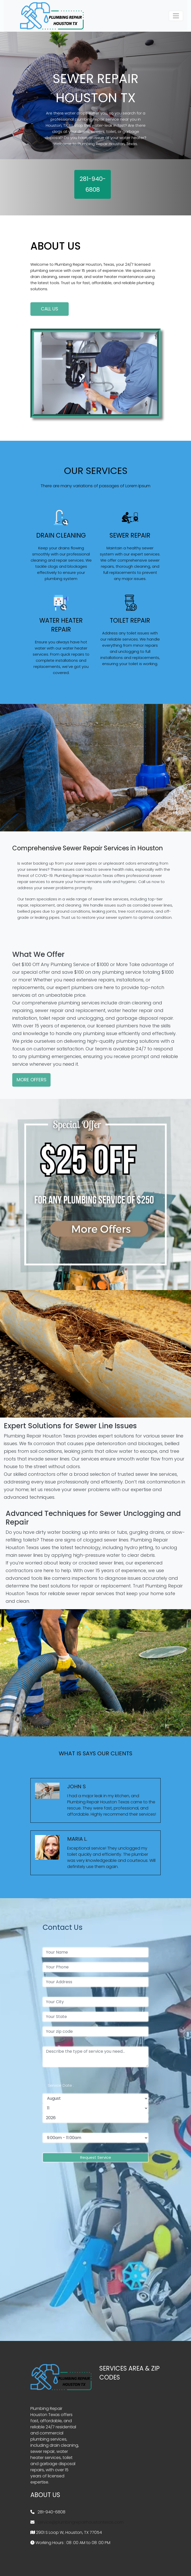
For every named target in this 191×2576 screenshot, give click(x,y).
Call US (49, 309)
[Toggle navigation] (176, 16)
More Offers (31, 1079)
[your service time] (95, 2138)
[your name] (95, 1952)
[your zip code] (95, 2031)
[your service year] (95, 2118)
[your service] (95, 2057)
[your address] (95, 1982)
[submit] (95, 2157)
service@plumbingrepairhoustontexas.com (81, 2522)
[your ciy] (95, 2002)
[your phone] (95, 1967)
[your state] (95, 2017)
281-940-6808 (93, 184)
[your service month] (95, 2098)
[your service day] (95, 2108)
